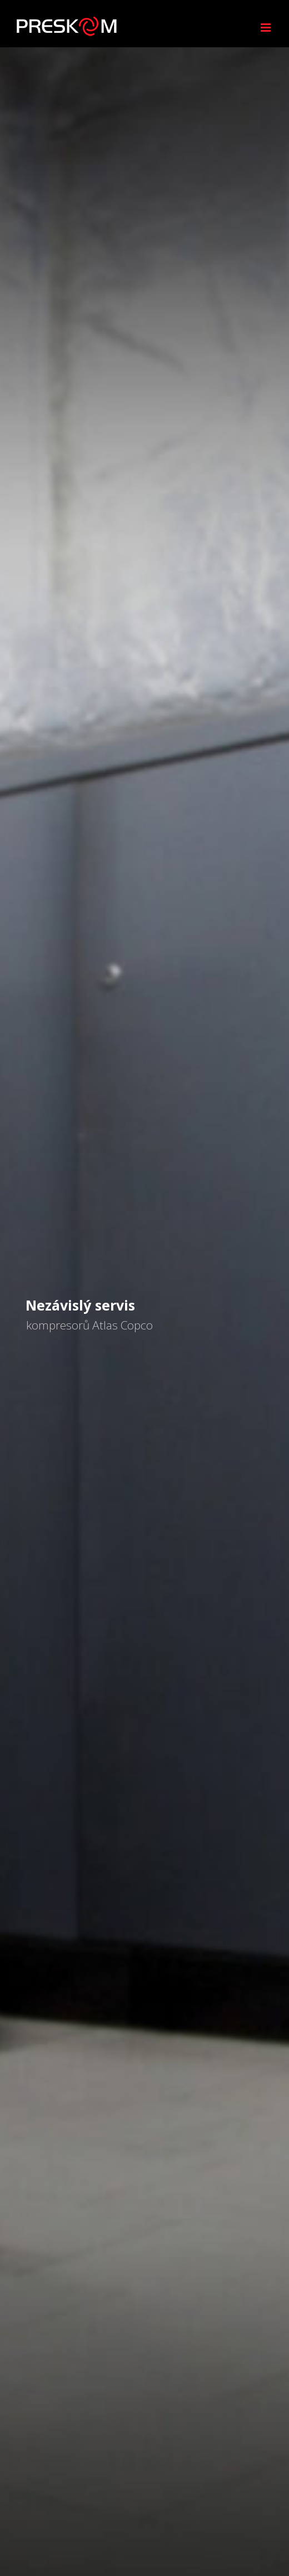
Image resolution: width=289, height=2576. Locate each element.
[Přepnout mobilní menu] (266, 27)
